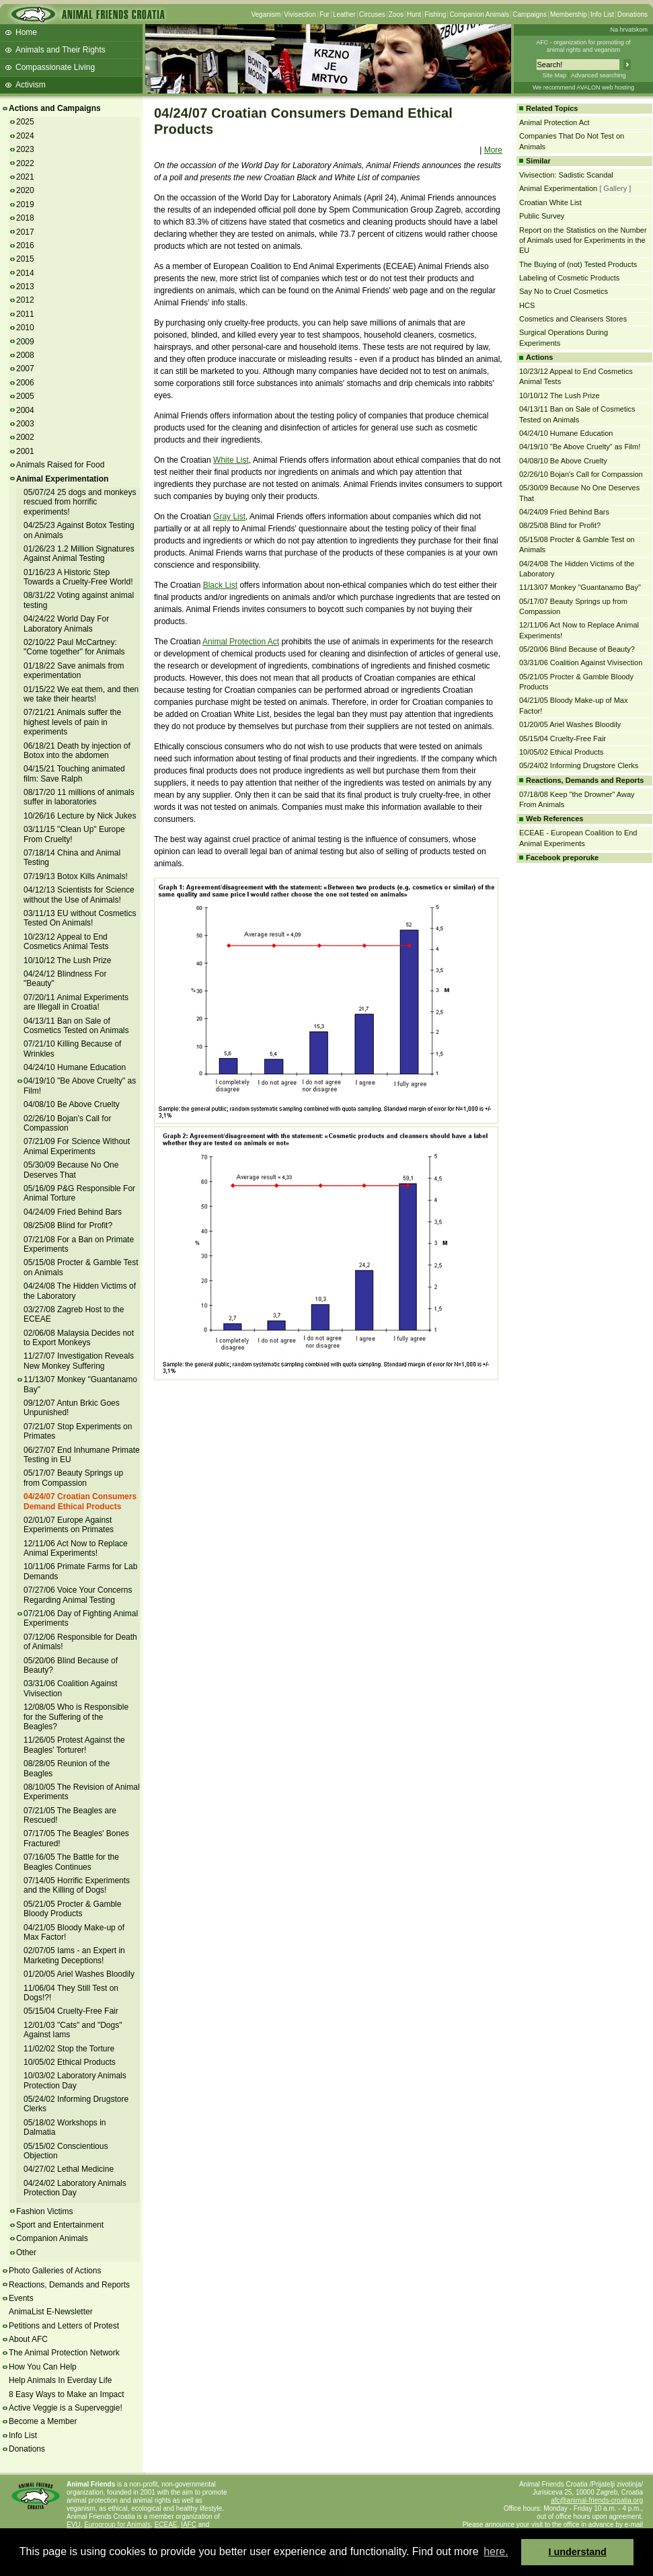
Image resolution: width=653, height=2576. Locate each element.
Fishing (435, 14)
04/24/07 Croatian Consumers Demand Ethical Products (80, 1501)
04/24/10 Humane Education (75, 1067)
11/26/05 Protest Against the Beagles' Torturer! (74, 1744)
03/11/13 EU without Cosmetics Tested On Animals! (80, 918)
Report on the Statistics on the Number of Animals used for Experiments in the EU (583, 240)
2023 (25, 149)
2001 (25, 451)
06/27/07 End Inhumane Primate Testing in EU (82, 1454)
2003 (25, 423)
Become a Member (43, 2421)
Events (21, 2298)
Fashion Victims (44, 2211)
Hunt (414, 14)
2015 (25, 259)
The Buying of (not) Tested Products (578, 264)
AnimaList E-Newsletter (51, 2311)
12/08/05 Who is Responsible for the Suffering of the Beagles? (76, 1716)
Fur (324, 14)
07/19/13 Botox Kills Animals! (76, 876)
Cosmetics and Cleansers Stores (573, 319)
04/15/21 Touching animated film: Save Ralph (74, 773)
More (493, 150)
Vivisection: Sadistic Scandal (566, 175)
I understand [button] (578, 2551)
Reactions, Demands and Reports (69, 2284)
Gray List (229, 516)
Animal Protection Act (240, 641)
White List (231, 460)
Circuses (372, 14)
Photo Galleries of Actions (55, 2270)
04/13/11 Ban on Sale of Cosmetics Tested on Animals (76, 1025)
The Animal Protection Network (64, 2352)
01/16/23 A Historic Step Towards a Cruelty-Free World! (78, 577)
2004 (25, 410)
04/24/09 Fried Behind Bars (73, 1212)
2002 (25, 437)
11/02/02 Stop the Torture (69, 2048)
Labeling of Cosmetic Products (569, 278)
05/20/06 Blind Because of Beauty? (71, 1665)
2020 (25, 190)
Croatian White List (550, 202)
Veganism (265, 14)
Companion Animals (479, 14)
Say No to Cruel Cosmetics (563, 291)
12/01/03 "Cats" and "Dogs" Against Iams (73, 2029)
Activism (30, 84)
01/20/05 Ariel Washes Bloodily (79, 1974)
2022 (25, 163)
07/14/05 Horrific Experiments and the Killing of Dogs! (77, 1885)
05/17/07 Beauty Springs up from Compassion (73, 1477)
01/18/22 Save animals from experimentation (74, 670)
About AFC (28, 2339)
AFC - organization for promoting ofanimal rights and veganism (583, 46)
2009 (25, 341)
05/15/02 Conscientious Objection (66, 2151)
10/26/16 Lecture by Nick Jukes (80, 816)
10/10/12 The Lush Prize (68, 960)
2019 (25, 204)
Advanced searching (598, 75)
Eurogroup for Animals (117, 2524)
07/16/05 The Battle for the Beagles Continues (71, 1861)
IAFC (188, 2524)
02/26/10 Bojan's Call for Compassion (67, 1123)
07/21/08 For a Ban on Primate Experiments (79, 1244)
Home (26, 32)
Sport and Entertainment (60, 2225)
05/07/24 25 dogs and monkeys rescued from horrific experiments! (80, 502)
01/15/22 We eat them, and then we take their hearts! (81, 694)
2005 (25, 396)
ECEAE (166, 2524)
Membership (568, 14)
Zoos (396, 14)
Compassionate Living (55, 67)
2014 (25, 273)
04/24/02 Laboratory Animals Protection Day (75, 2188)
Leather (344, 14)
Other (26, 2252)
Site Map (554, 75)
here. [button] (496, 2551)
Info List (602, 14)
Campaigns (529, 14)
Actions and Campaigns (55, 108)
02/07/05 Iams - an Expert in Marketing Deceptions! (74, 1955)
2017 (25, 232)
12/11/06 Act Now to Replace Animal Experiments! (76, 1548)
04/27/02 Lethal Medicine (69, 2169)
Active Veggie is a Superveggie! (65, 2408)
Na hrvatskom (629, 29)
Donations (632, 14)
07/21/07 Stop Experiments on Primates (78, 1431)
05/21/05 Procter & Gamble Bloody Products (72, 1908)
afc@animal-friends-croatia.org (597, 2500)
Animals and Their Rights (60, 49)
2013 (25, 286)
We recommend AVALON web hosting (583, 87)
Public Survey (541, 216)
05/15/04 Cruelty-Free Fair (71, 2011)
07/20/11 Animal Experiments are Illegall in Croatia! (76, 1002)
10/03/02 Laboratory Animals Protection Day (75, 2080)
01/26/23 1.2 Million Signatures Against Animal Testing (79, 553)
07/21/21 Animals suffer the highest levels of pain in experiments (72, 722)
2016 (25, 245)
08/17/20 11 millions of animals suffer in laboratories (79, 797)
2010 (25, 327)
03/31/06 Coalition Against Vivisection (580, 662)
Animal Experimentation (62, 479)
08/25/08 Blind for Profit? (68, 1225)
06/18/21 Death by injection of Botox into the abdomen (77, 750)
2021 (25, 177)
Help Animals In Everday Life (60, 2380)
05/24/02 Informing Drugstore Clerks (578, 765)
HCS (527, 305)
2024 (25, 136)
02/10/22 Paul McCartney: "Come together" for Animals (74, 647)
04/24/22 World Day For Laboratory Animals (66, 623)
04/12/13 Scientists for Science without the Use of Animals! (79, 894)
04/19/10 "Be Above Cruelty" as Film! (579, 447)
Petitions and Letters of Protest (64, 2326)
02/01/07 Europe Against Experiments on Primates (69, 1524)
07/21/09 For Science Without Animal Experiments (77, 1146)
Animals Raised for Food (60, 464)
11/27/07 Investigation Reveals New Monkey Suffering (79, 1360)
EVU (74, 2524)
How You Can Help (43, 2367)
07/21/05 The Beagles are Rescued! (70, 1815)
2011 (25, 314)
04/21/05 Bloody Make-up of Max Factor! (74, 1932)
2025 (25, 121)
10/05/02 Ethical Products (70, 2062)
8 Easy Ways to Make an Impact (66, 2394)
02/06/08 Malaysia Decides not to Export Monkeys (79, 1337)
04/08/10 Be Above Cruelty (72, 1104)
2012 (25, 300)
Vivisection (300, 14)
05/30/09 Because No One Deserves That (71, 1169)
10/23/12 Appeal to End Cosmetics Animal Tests (66, 941)
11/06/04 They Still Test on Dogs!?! (71, 1992)
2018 (25, 218)
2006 (25, 382)
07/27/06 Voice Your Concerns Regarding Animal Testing (78, 1594)
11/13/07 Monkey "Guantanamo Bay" (580, 587)
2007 (25, 368)
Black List (220, 585)
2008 (25, 355)
